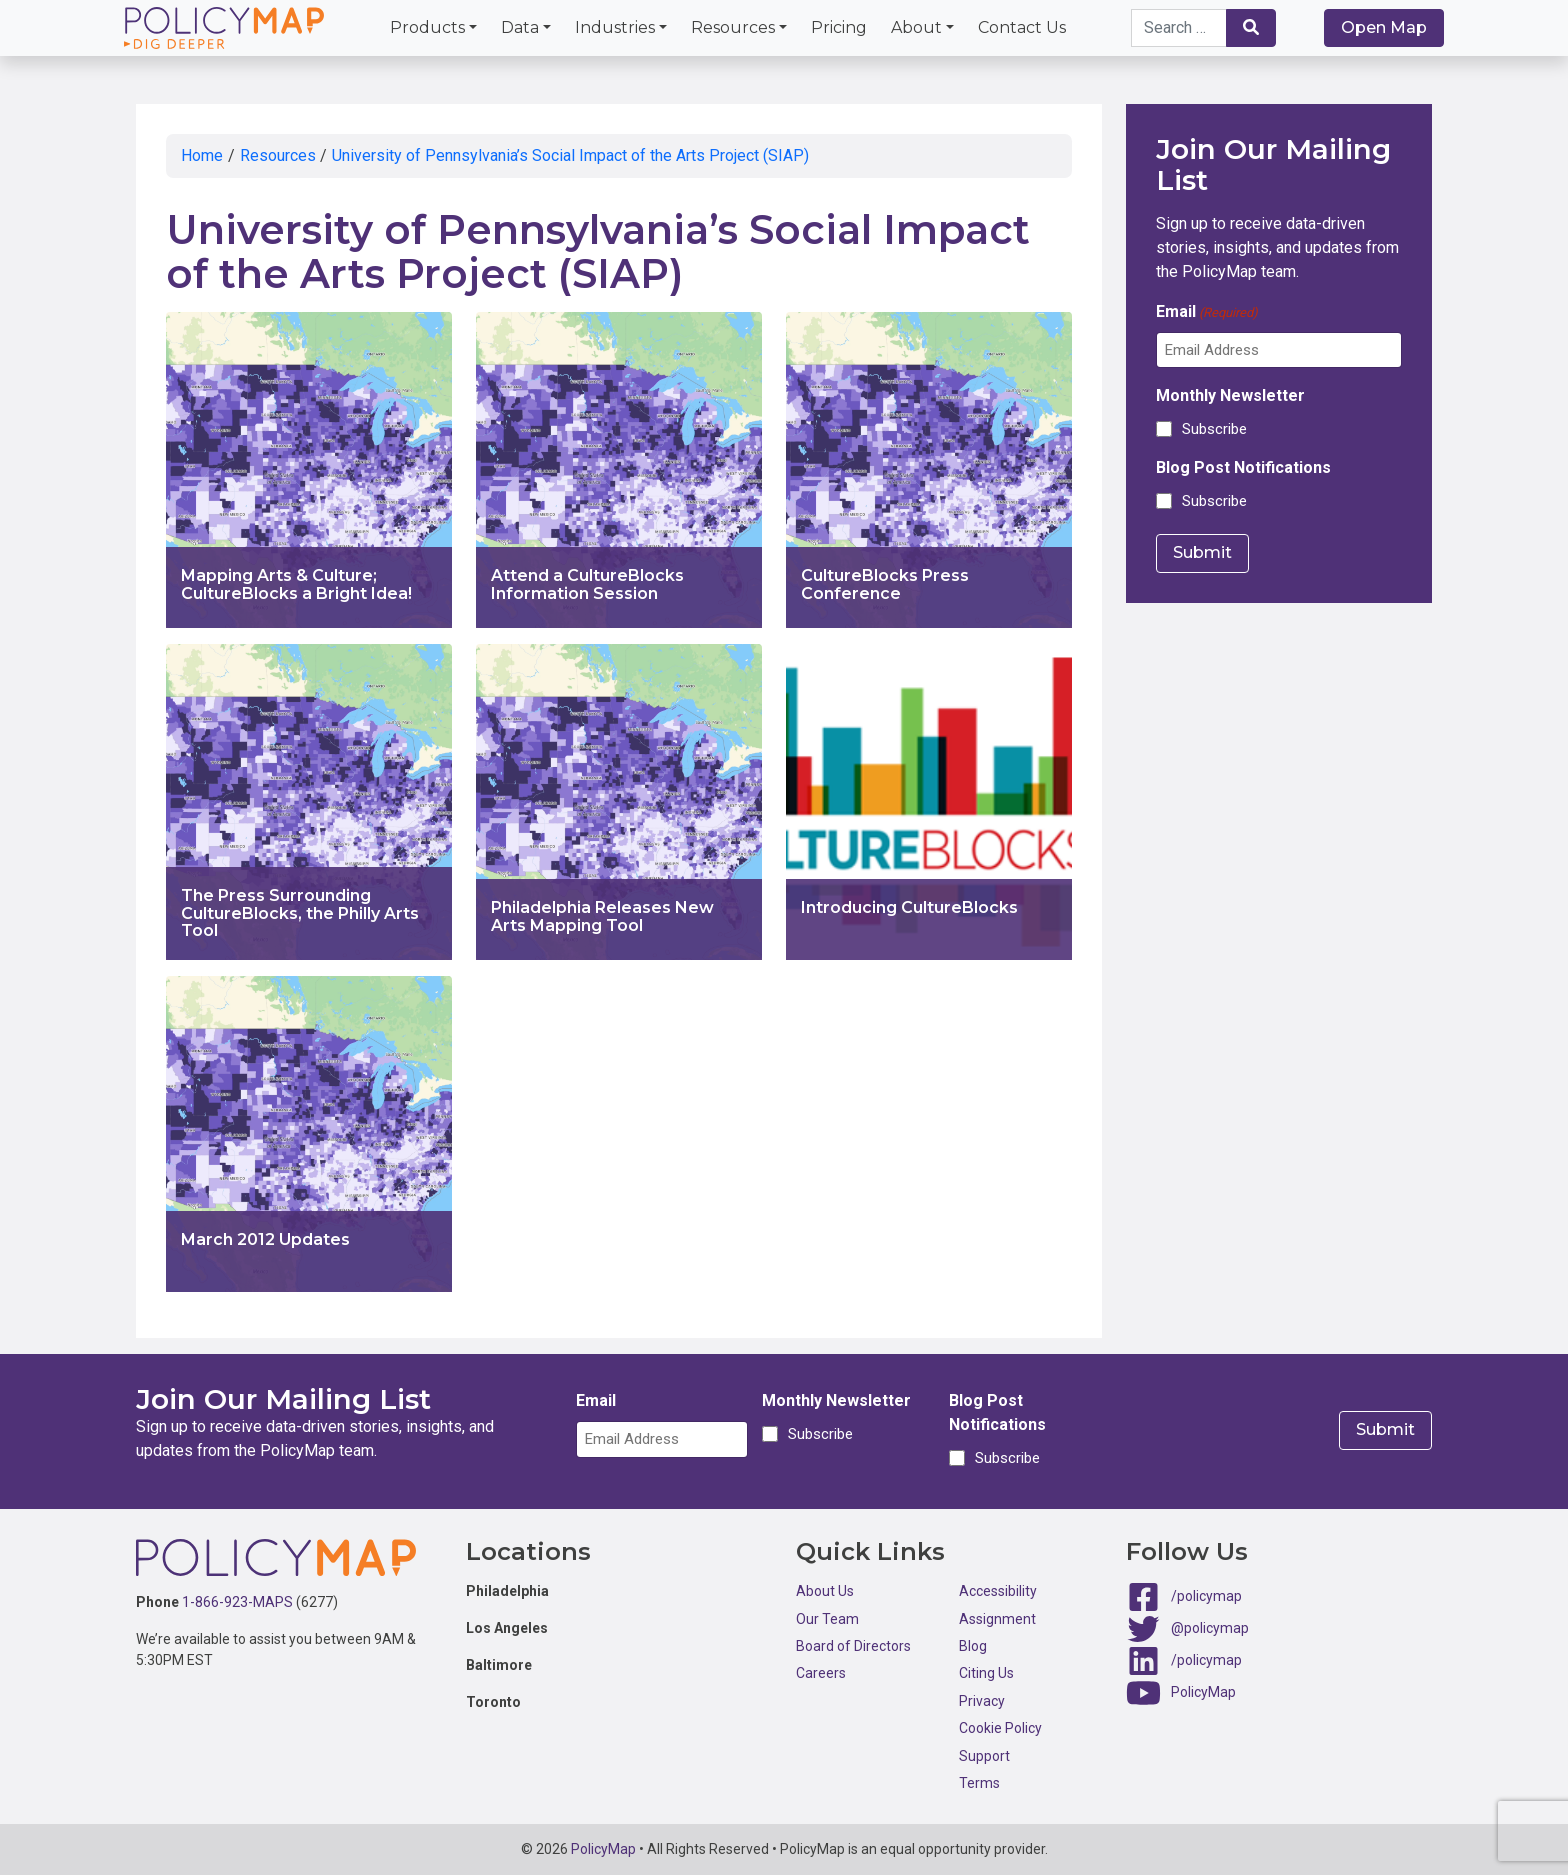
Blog (973, 1646)
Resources (733, 27)
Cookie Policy (1000, 1728)
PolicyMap (1203, 1692)
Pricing (839, 27)
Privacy (982, 1701)
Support (984, 1756)
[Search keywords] (1179, 28)
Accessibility (998, 1591)
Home (202, 155)
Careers (821, 1673)
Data (520, 27)
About (916, 27)
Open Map (1384, 27)
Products (427, 27)
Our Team (827, 1619)
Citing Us (986, 1673)
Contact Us (1022, 27)
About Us (825, 1591)
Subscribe (1214, 429)
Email (1207, 312)
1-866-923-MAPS (237, 1602)
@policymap (1210, 1628)
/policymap (1206, 1596)
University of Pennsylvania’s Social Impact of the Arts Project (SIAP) (570, 155)
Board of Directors (853, 1646)
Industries (615, 27)
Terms (979, 1783)
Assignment (997, 1619)
